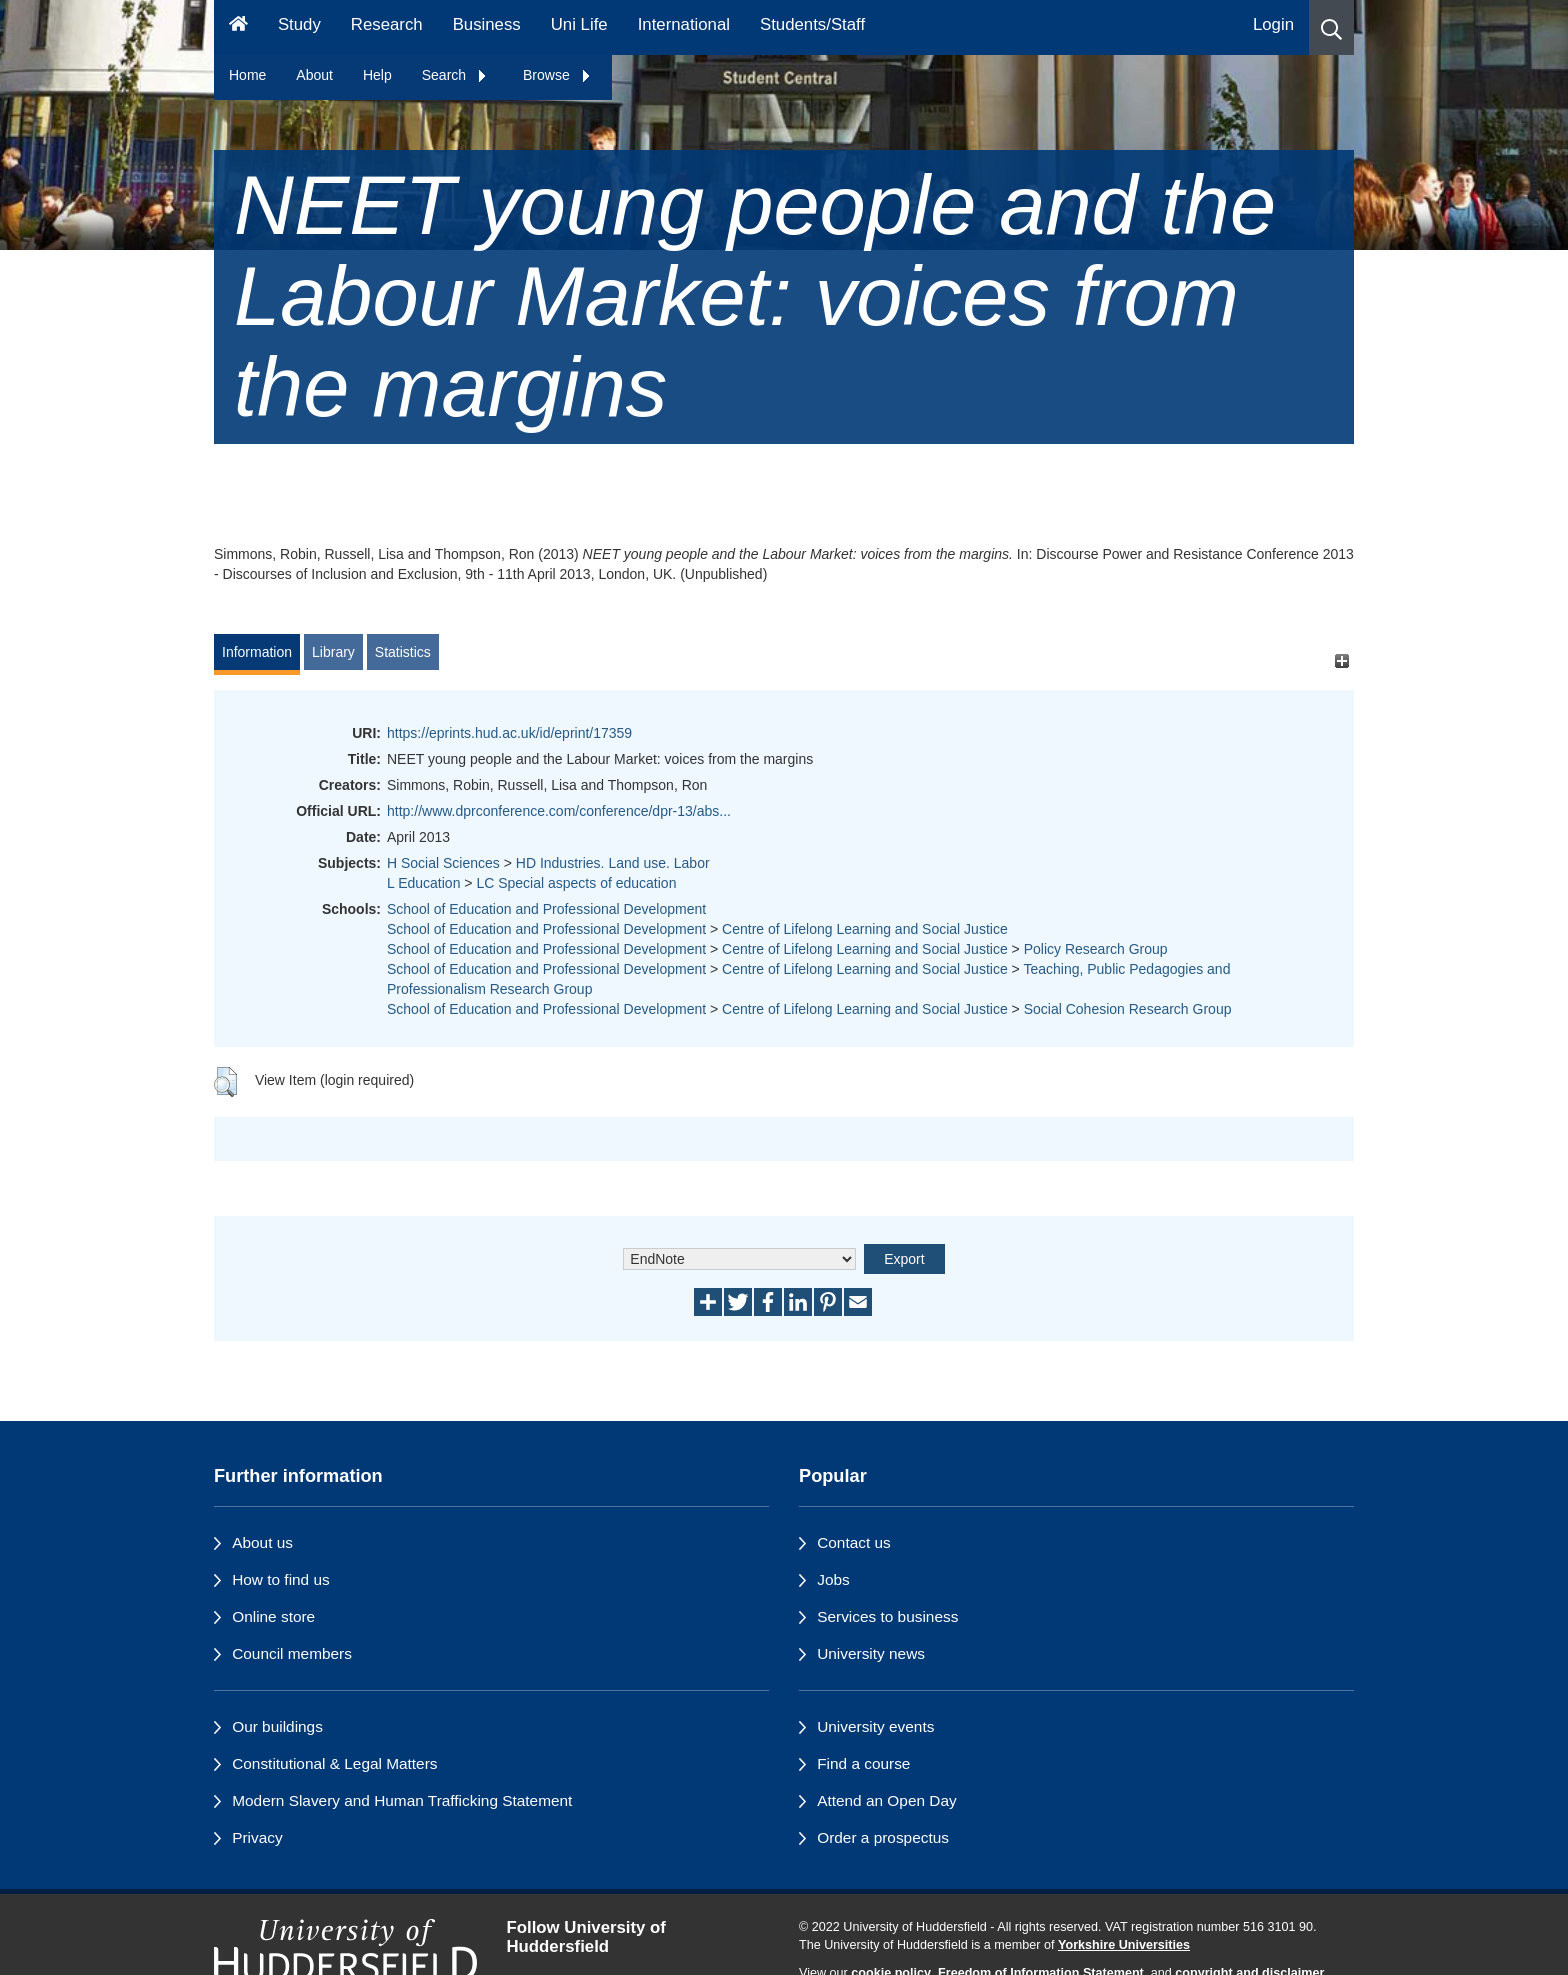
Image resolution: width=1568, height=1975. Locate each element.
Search (455, 75)
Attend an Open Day (886, 1800)
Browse (557, 75)
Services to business (887, 1616)
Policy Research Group (1096, 949)
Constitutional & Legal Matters (334, 1763)
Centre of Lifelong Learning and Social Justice (865, 929)
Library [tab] (333, 652)
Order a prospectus (883, 1837)
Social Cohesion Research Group (1128, 1009)
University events (875, 1726)
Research (387, 24)
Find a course (863, 1763)
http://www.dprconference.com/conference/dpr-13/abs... (559, 811)
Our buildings (277, 1726)
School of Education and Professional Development (546, 909)
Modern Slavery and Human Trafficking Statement (402, 1800)
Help (377, 75)
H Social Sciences (443, 863)
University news (871, 1653)
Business (487, 24)
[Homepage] (238, 27)
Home (247, 75)
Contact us (854, 1542)
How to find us (281, 1579)
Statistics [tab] (403, 652)
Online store (273, 1616)
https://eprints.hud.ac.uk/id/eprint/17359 (509, 733)
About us (262, 1542)
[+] (1341, 661)
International (684, 24)
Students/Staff (812, 24)
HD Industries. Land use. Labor (613, 863)
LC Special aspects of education (576, 883)
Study (299, 24)
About (314, 75)
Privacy (257, 1837)
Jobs (833, 1579)
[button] (1331, 27)
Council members (292, 1653)
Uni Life (579, 24)
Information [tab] (257, 652)
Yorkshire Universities (1124, 1945)
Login (1273, 24)
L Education (423, 883)
